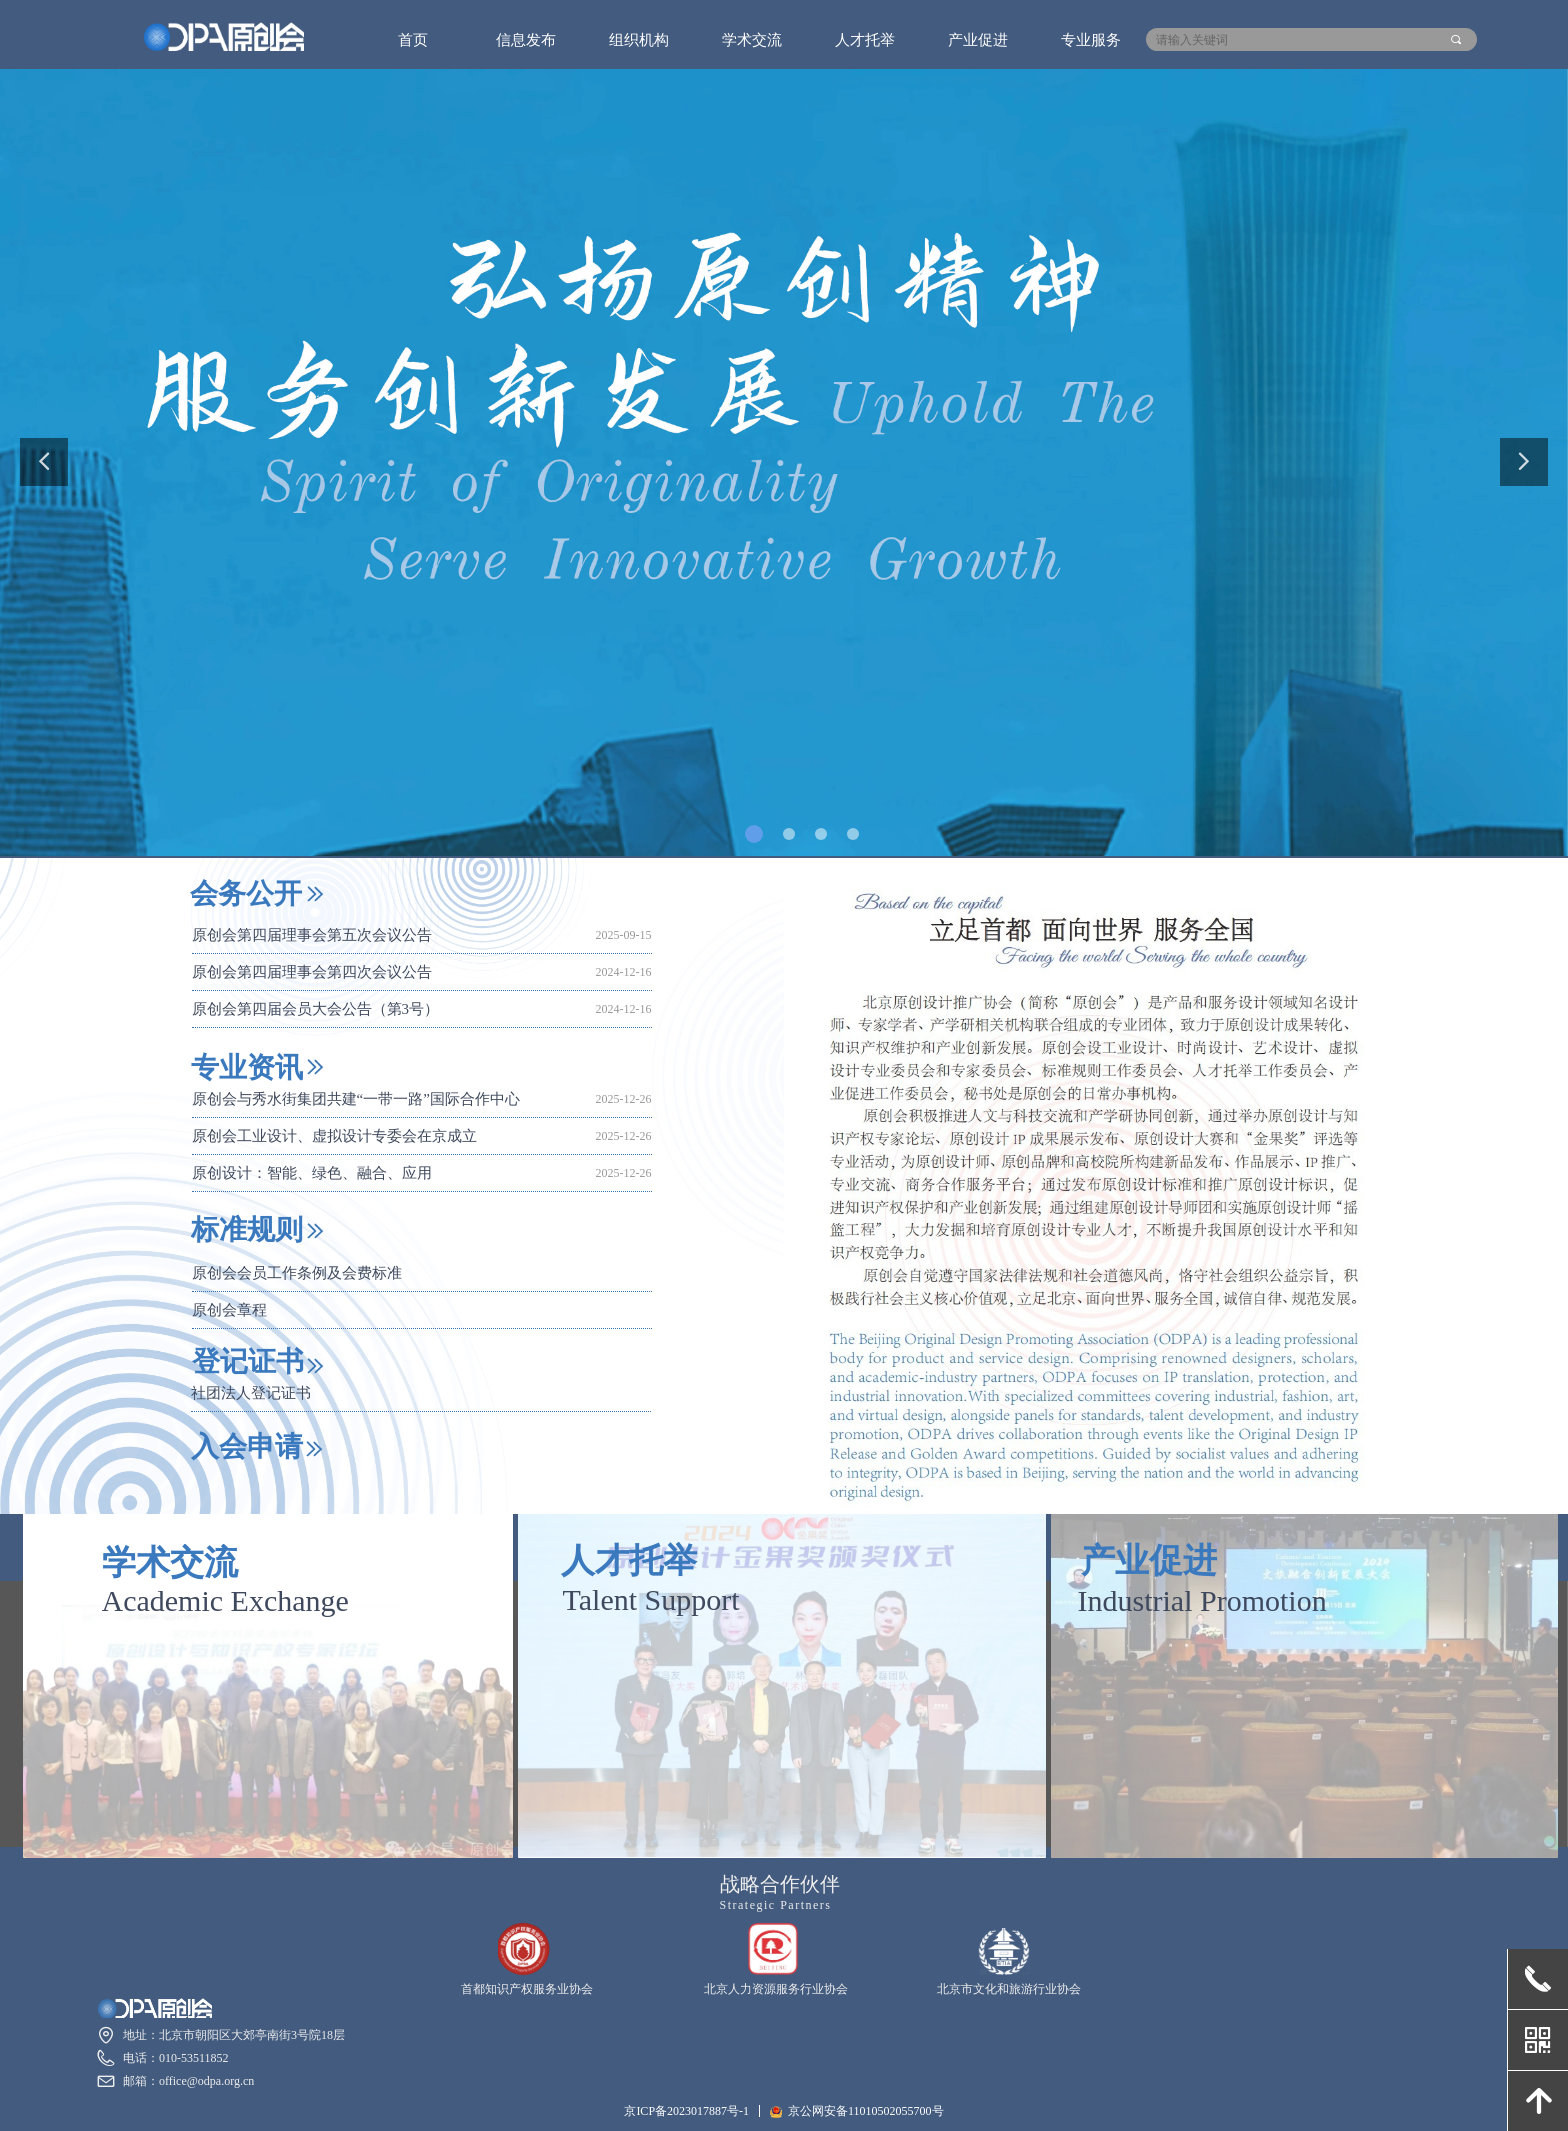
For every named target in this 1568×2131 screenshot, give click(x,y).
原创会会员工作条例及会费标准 (297, 1275)
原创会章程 (229, 1312)
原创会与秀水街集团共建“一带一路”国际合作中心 (356, 1101)
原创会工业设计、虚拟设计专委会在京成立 (334, 1138)
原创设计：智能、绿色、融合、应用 (312, 1175)
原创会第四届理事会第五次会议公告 (312, 937)
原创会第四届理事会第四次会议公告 (312, 974)
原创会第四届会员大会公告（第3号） (316, 1011)
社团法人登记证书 (251, 1393)
